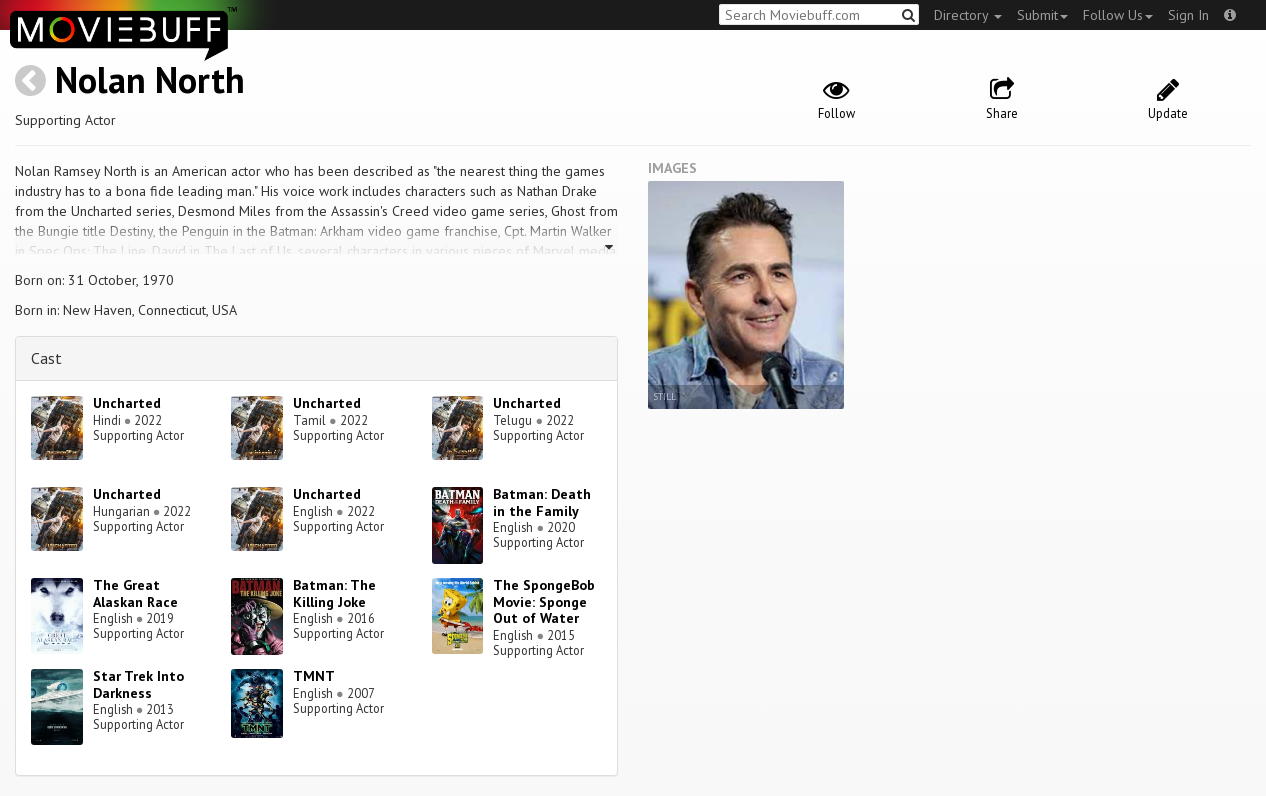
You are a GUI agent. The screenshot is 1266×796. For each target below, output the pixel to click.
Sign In (1188, 15)
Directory (968, 15)
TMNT (314, 676)
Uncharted (127, 403)
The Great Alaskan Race (135, 593)
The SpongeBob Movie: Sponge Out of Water (544, 602)
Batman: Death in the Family (542, 502)
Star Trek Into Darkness (138, 684)
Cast (46, 358)
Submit (1042, 15)
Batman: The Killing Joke (334, 593)
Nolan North (150, 79)
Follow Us (1118, 15)
